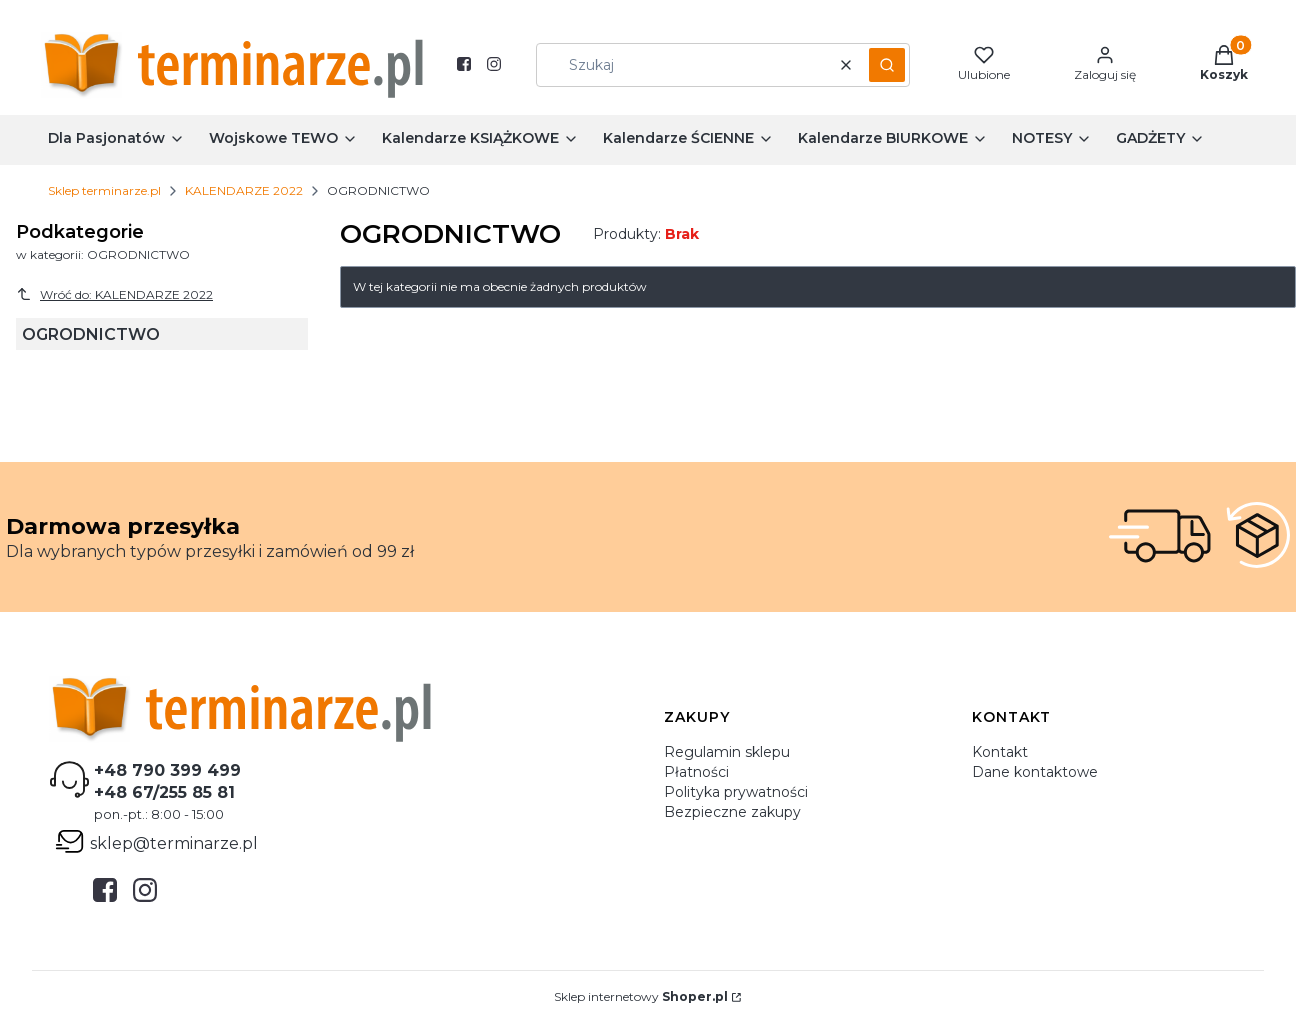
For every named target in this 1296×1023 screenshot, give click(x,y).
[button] (887, 65)
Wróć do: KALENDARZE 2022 (114, 294)
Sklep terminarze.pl (104, 190)
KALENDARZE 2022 (244, 190)
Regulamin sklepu (727, 752)
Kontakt (1000, 752)
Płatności (696, 772)
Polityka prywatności (736, 792)
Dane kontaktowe (1035, 772)
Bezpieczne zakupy (732, 812)
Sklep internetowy (641, 996)
